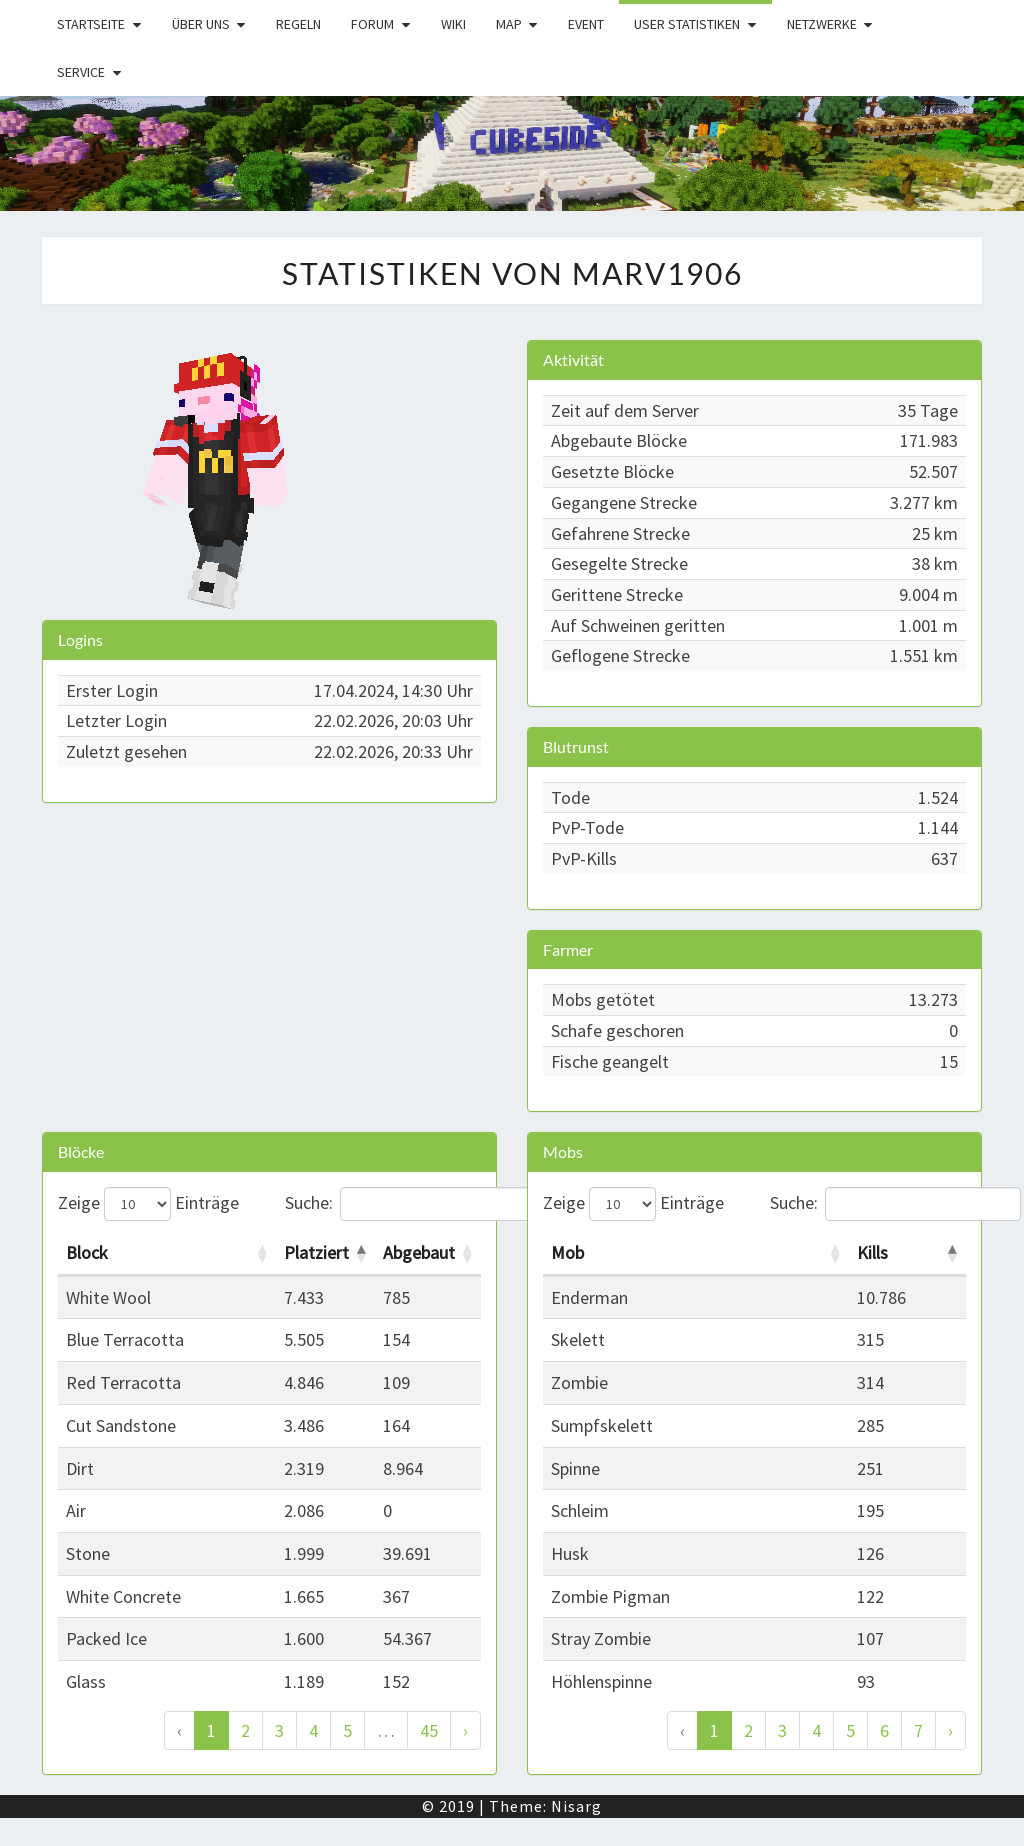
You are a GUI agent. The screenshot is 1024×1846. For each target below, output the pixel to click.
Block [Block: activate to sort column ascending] (87, 1252)
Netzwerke (822, 24)
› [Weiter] (465, 1730)
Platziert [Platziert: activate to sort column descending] (316, 1252)
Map (509, 24)
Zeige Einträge (148, 1204)
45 (429, 1730)
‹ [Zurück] (179, 1730)
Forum (372, 24)
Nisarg (576, 1806)
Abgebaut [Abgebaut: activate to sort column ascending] (419, 1252)
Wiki (453, 24)
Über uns (201, 24)
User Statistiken (687, 24)
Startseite (91, 24)
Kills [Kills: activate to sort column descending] (872, 1252)
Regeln (298, 24)
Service (81, 72)
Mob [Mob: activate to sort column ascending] (567, 1252)
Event (586, 24)
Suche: (383, 1204)
